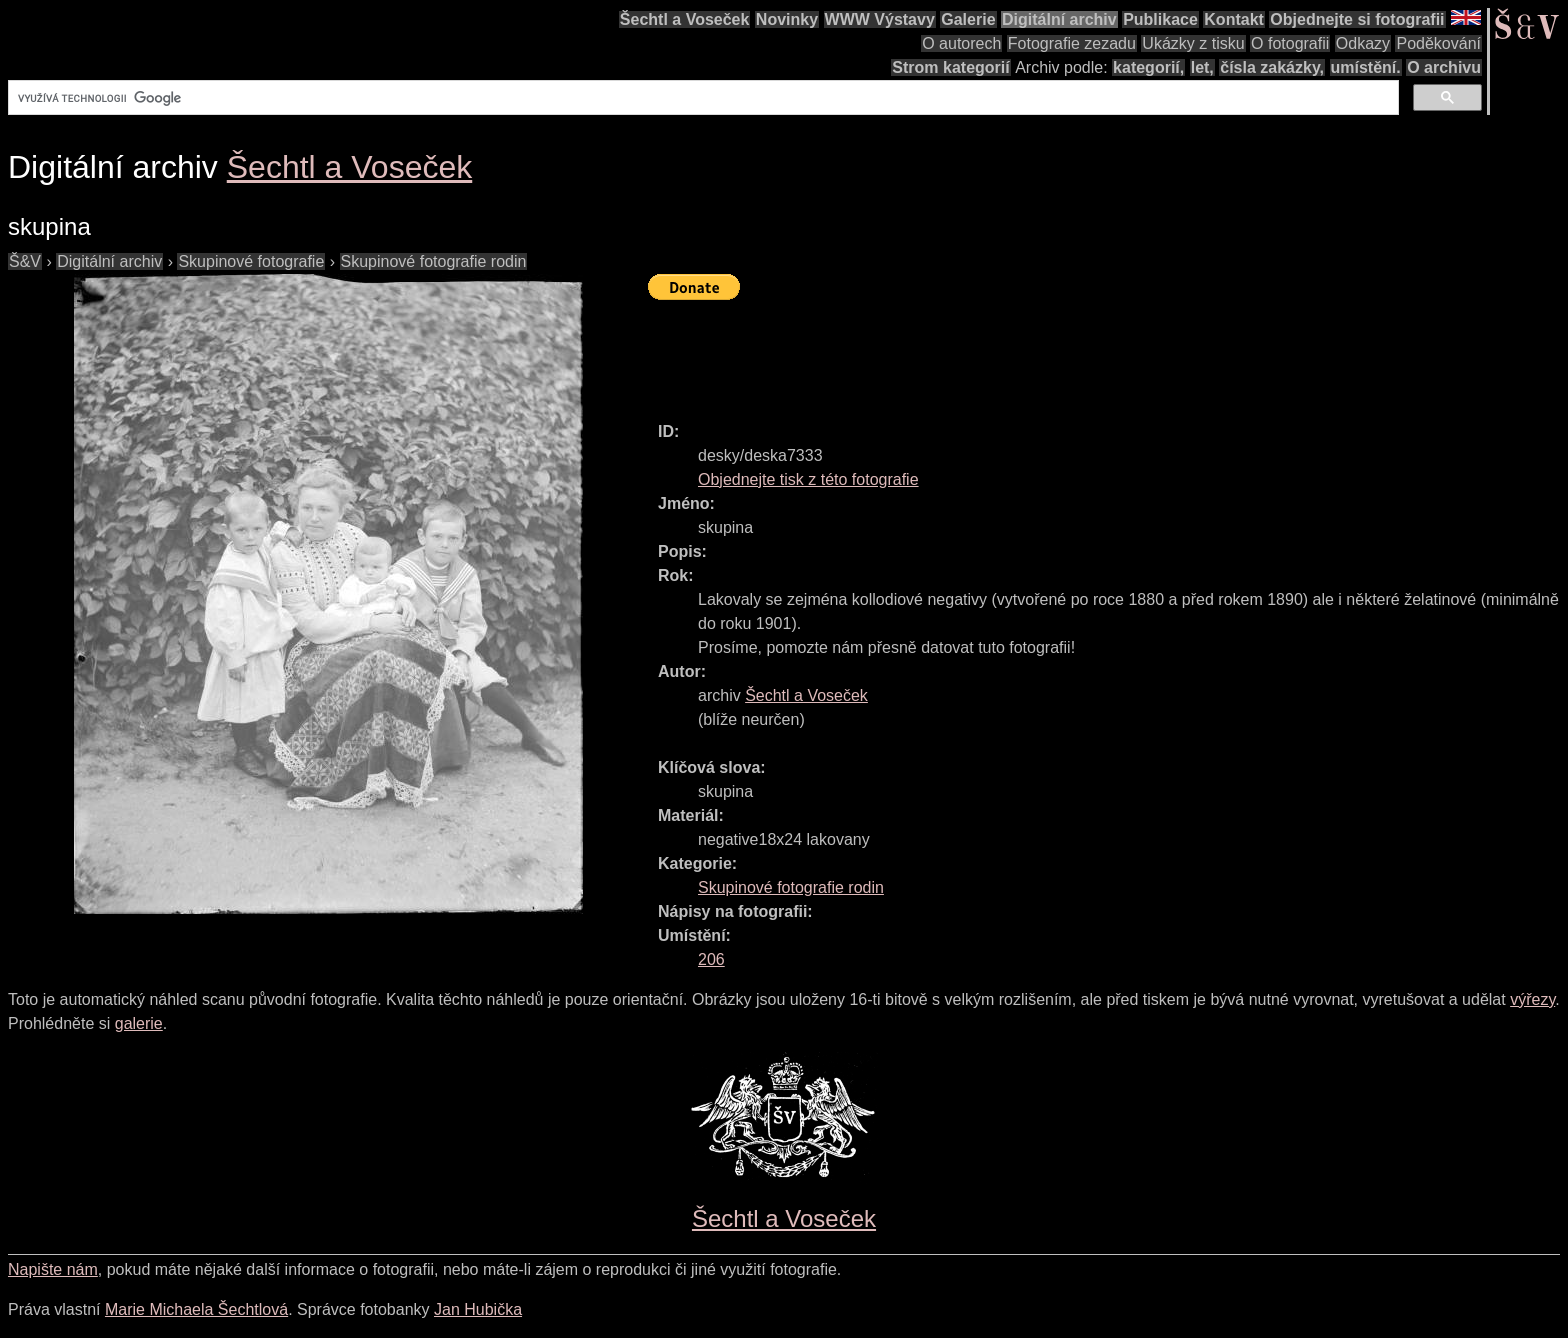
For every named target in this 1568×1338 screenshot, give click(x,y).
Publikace (1160, 19)
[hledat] (701, 98)
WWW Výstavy (880, 19)
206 (711, 959)
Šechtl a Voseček (685, 19)
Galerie (968, 19)
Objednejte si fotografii (1357, 19)
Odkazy (1363, 43)
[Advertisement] (1012, 352)
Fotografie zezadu (1072, 43)
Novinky (787, 19)
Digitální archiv (1059, 19)
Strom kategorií (950, 67)
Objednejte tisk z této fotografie (808, 479)
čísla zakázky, (1272, 67)
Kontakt (1234, 19)
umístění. (1366, 67)
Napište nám (53, 1269)
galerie (139, 1023)
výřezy (1532, 999)
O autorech (961, 43)
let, (1202, 67)
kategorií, (1148, 67)
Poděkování (1438, 43)
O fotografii (1290, 43)
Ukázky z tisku (1193, 43)
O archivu (1444, 67)
